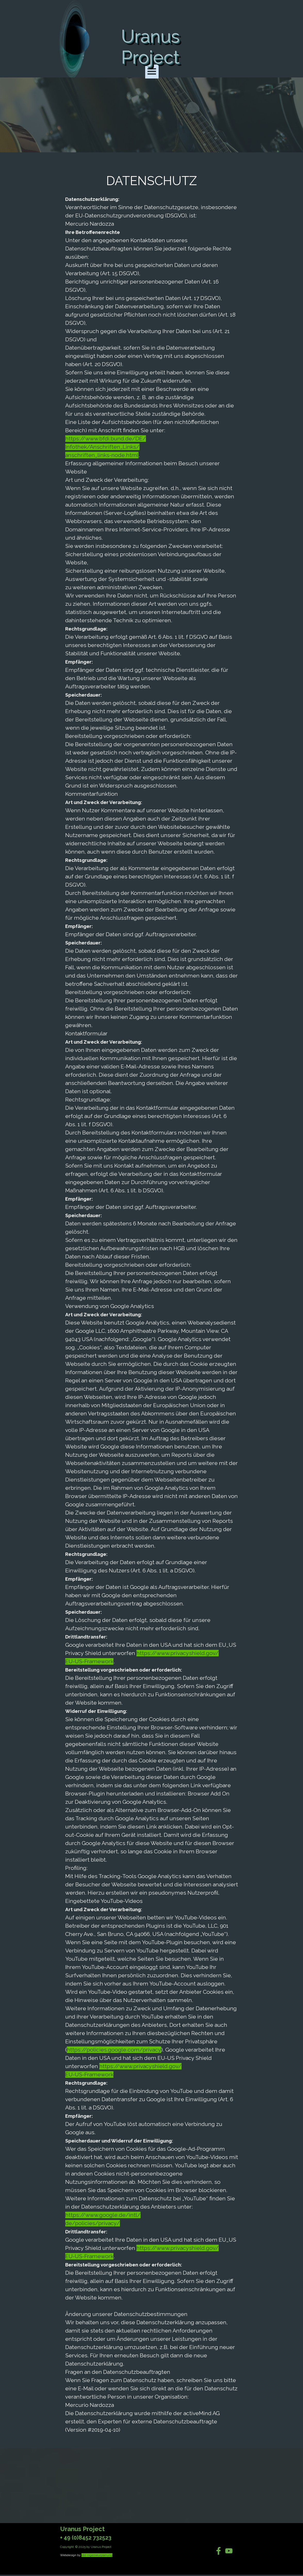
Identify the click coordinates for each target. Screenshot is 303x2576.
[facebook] (218, 2550)
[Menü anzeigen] (152, 71)
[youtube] (228, 2550)
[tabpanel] (151, 1302)
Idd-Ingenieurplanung (96, 2555)
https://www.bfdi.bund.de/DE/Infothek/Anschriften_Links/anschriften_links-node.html (105, 446)
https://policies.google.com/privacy (114, 2049)
